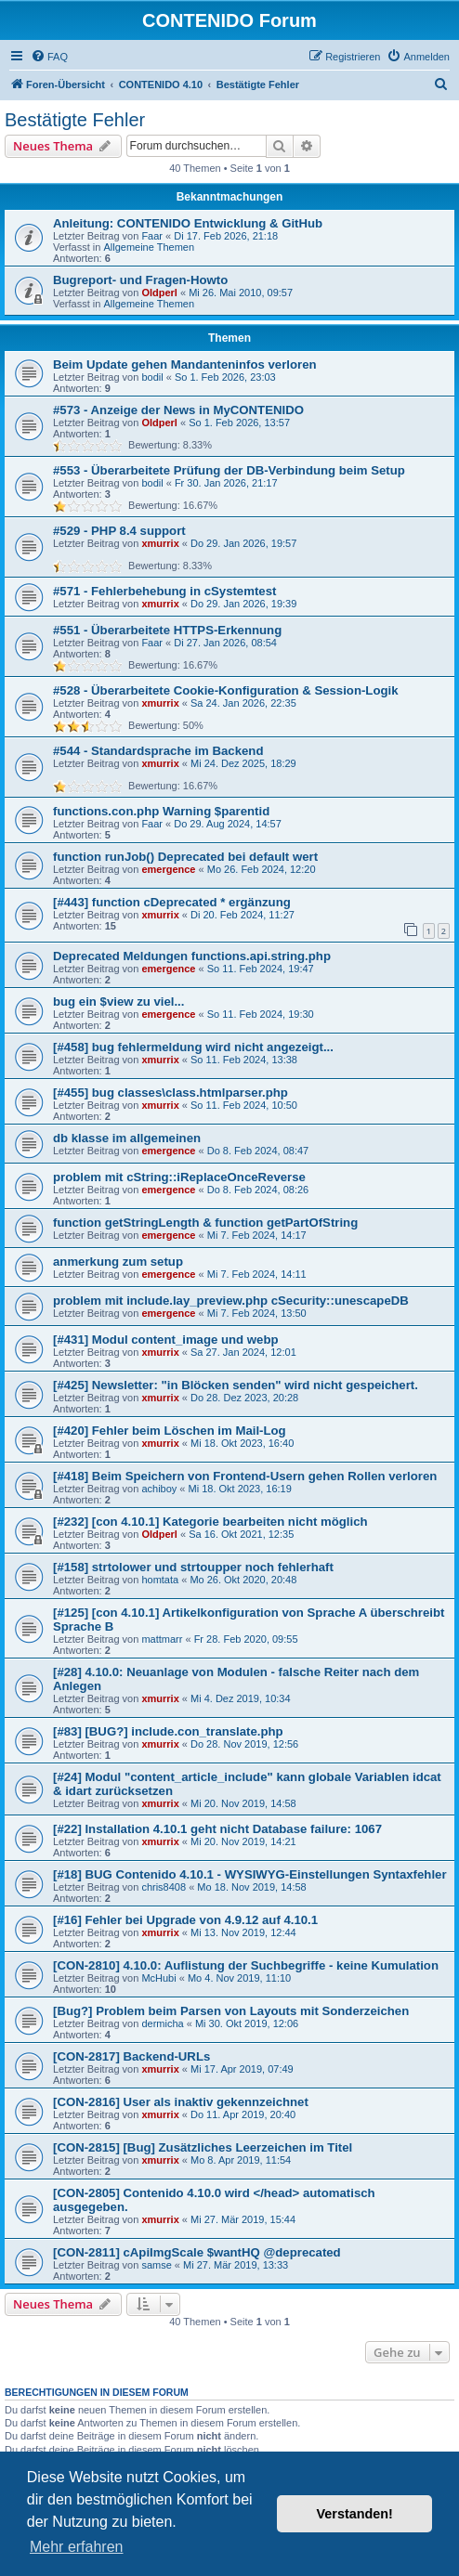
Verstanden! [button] (355, 2513)
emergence (168, 869)
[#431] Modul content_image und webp (166, 1340)
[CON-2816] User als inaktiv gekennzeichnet (180, 2102)
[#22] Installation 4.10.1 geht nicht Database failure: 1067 (217, 1829)
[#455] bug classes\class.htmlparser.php (170, 1092)
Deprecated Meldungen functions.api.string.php (192, 956)
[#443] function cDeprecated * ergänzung (172, 902)
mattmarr (161, 1639)
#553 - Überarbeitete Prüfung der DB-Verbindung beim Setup (229, 470)
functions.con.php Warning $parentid (161, 811)
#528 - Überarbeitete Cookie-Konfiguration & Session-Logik (226, 690)
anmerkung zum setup (118, 1261)
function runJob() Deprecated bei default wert (185, 857)
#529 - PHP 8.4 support (119, 531)
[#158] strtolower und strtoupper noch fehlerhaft (193, 1567)
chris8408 (163, 1887)
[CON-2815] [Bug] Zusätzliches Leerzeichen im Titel (202, 2147)
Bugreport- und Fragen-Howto (140, 280)
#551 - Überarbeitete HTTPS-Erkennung (167, 630)
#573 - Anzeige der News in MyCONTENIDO (178, 410)
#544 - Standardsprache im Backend (158, 751)
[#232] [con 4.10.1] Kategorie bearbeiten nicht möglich (210, 1522)
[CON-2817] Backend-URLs (131, 2056)
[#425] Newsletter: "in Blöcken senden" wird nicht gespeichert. (235, 1385)
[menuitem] (49, 57)
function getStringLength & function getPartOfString (205, 1222)
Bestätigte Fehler (75, 120)
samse (156, 2264)
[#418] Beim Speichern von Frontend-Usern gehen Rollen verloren (245, 1476)
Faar (152, 235)
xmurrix (159, 543)
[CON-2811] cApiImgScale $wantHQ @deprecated (197, 2252)
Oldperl (159, 292)
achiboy (159, 1488)
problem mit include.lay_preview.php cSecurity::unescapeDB (231, 1301)
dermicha (162, 2023)
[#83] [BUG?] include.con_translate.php (168, 1731)
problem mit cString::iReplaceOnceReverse (179, 1177)
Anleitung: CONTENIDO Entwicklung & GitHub (187, 223)
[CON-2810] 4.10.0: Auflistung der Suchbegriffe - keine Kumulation (246, 1965)
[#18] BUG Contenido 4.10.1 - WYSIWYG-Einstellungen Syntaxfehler (250, 1874)
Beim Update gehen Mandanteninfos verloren (185, 364)
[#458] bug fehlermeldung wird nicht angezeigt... (193, 1047)
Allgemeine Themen (148, 247)
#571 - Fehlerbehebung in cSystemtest (164, 591)
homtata (159, 1579)
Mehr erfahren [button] (77, 2547)
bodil (152, 377)
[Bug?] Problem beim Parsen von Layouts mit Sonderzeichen (231, 2011)
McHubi (158, 1978)
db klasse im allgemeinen (127, 1138)
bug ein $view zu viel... (118, 1001)
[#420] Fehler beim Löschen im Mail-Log (169, 1431)
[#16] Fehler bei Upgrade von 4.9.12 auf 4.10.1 (185, 1920)
